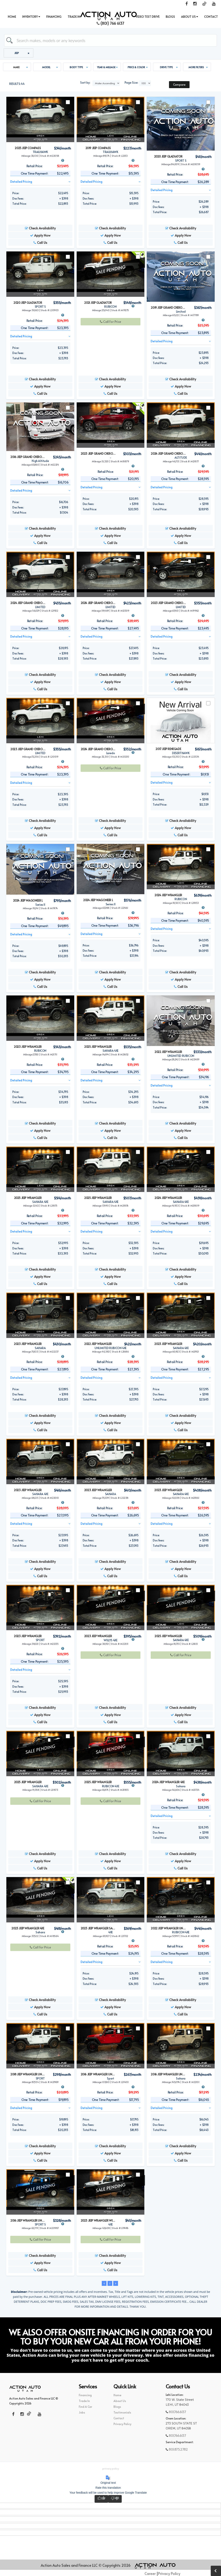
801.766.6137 (177, 2411)
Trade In (74, 17)
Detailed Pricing (40, 181)
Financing (53, 17)
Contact (211, 17)
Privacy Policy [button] (110, 2468)
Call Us (40, 242)
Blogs (170, 17)
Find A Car (85, 2407)
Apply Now (40, 235)
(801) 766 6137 (110, 23)
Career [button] (150, 2573)
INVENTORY (31, 17)
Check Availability (40, 228)
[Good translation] (101, 2499)
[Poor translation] (115, 2499)
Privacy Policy (122, 2424)
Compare (179, 84)
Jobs (82, 2412)
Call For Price (110, 321)
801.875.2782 (178, 2449)
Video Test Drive (147, 17)
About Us (189, 17)
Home (12, 17)
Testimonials (122, 2412)
